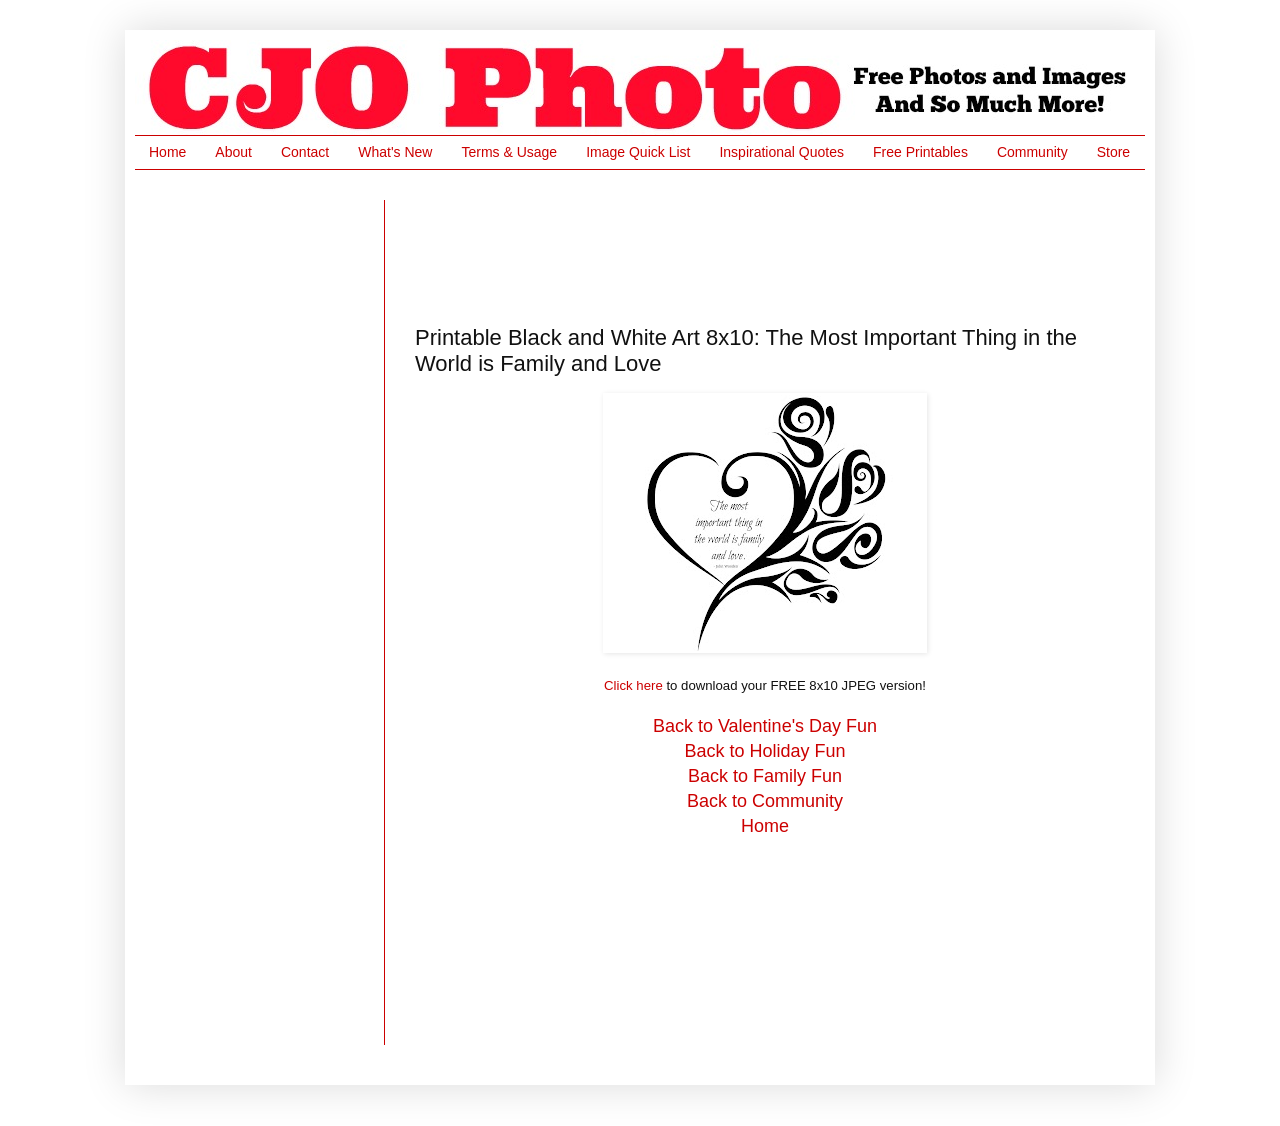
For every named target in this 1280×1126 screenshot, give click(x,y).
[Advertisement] (779, 245)
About (233, 152)
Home (167, 152)
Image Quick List (638, 152)
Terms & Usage (509, 152)
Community (1032, 152)
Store (1113, 152)
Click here (633, 685)
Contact (305, 152)
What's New (395, 152)
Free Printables (920, 152)
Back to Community (765, 801)
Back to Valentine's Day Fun (765, 726)
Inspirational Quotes (781, 152)
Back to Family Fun (765, 776)
